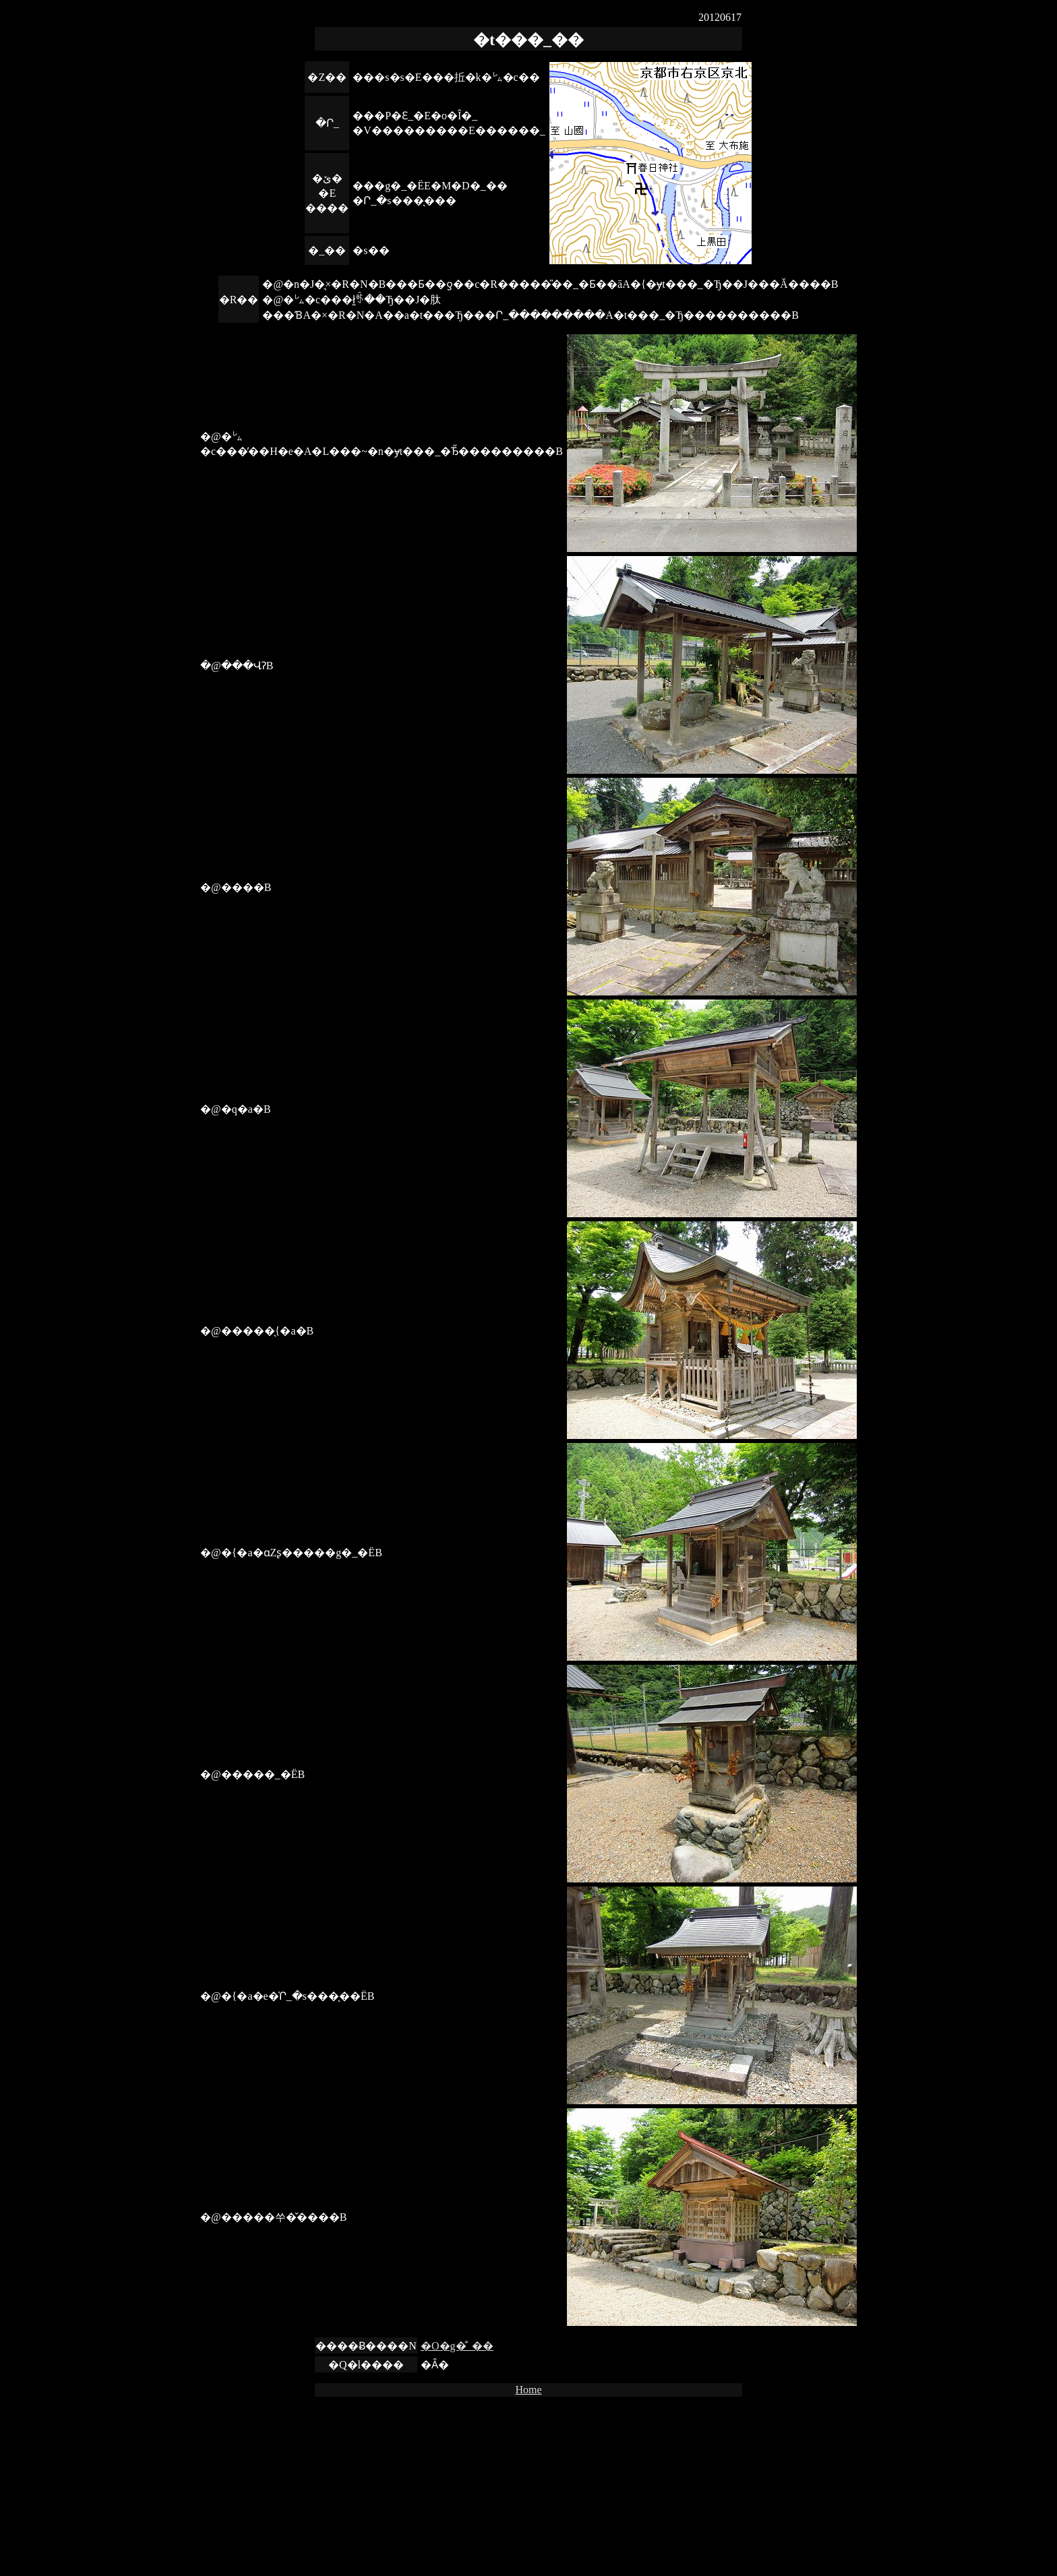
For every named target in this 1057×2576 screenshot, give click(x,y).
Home (528, 2389)
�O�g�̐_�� (457, 2346)
